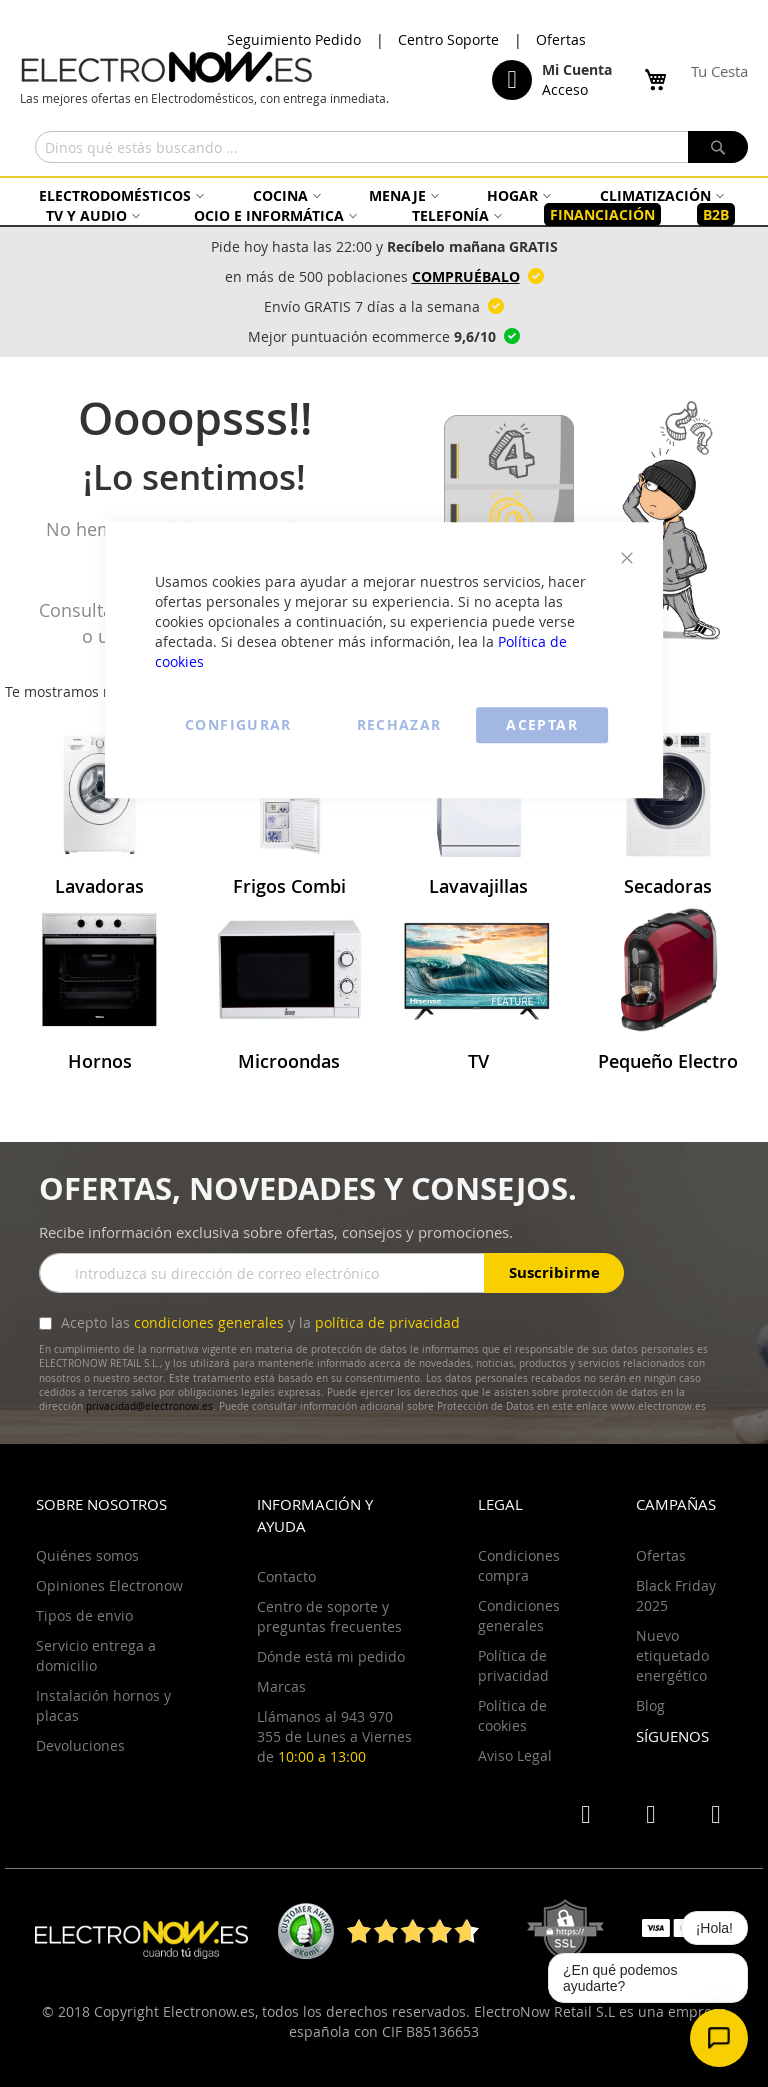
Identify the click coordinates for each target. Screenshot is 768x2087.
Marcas (281, 1686)
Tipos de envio (84, 1615)
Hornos (100, 1061)
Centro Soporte (448, 39)
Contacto (286, 1576)
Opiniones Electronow (109, 1585)
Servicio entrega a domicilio (96, 1655)
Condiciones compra (519, 1565)
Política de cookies (512, 1715)
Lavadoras (99, 886)
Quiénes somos (87, 1555)
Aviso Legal (515, 1755)
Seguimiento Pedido (294, 39)
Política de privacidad (513, 1665)
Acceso (565, 89)
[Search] (718, 147)
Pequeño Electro (668, 1061)
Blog (650, 1705)
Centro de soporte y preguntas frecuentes (329, 1616)
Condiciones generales (519, 1615)
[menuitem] (119, 195)
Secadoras (668, 886)
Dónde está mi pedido (331, 1656)
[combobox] (391, 147)
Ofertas (561, 39)
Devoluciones (80, 1745)
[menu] (384, 205)
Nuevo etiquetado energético (672, 1655)
